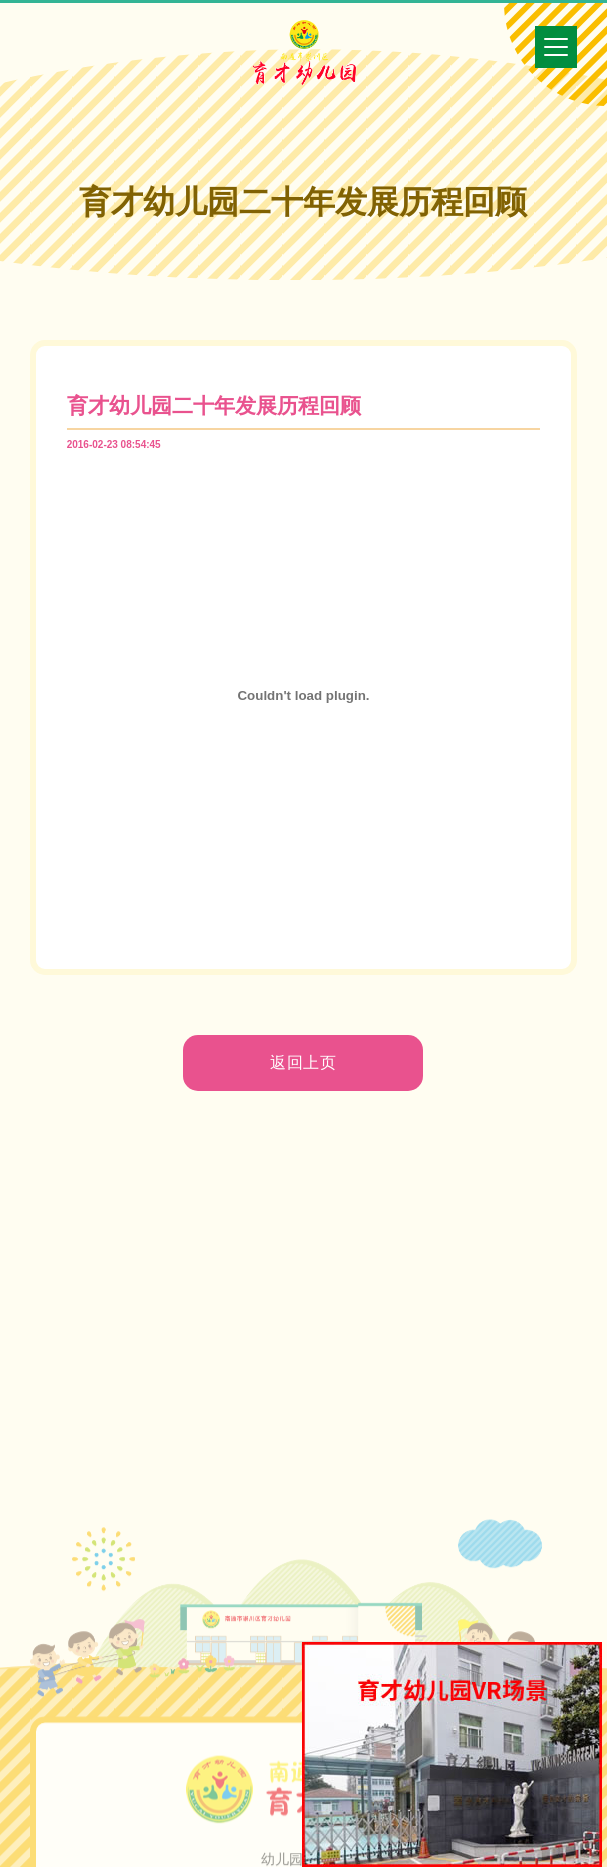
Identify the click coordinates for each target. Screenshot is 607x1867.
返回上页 (304, 1062)
